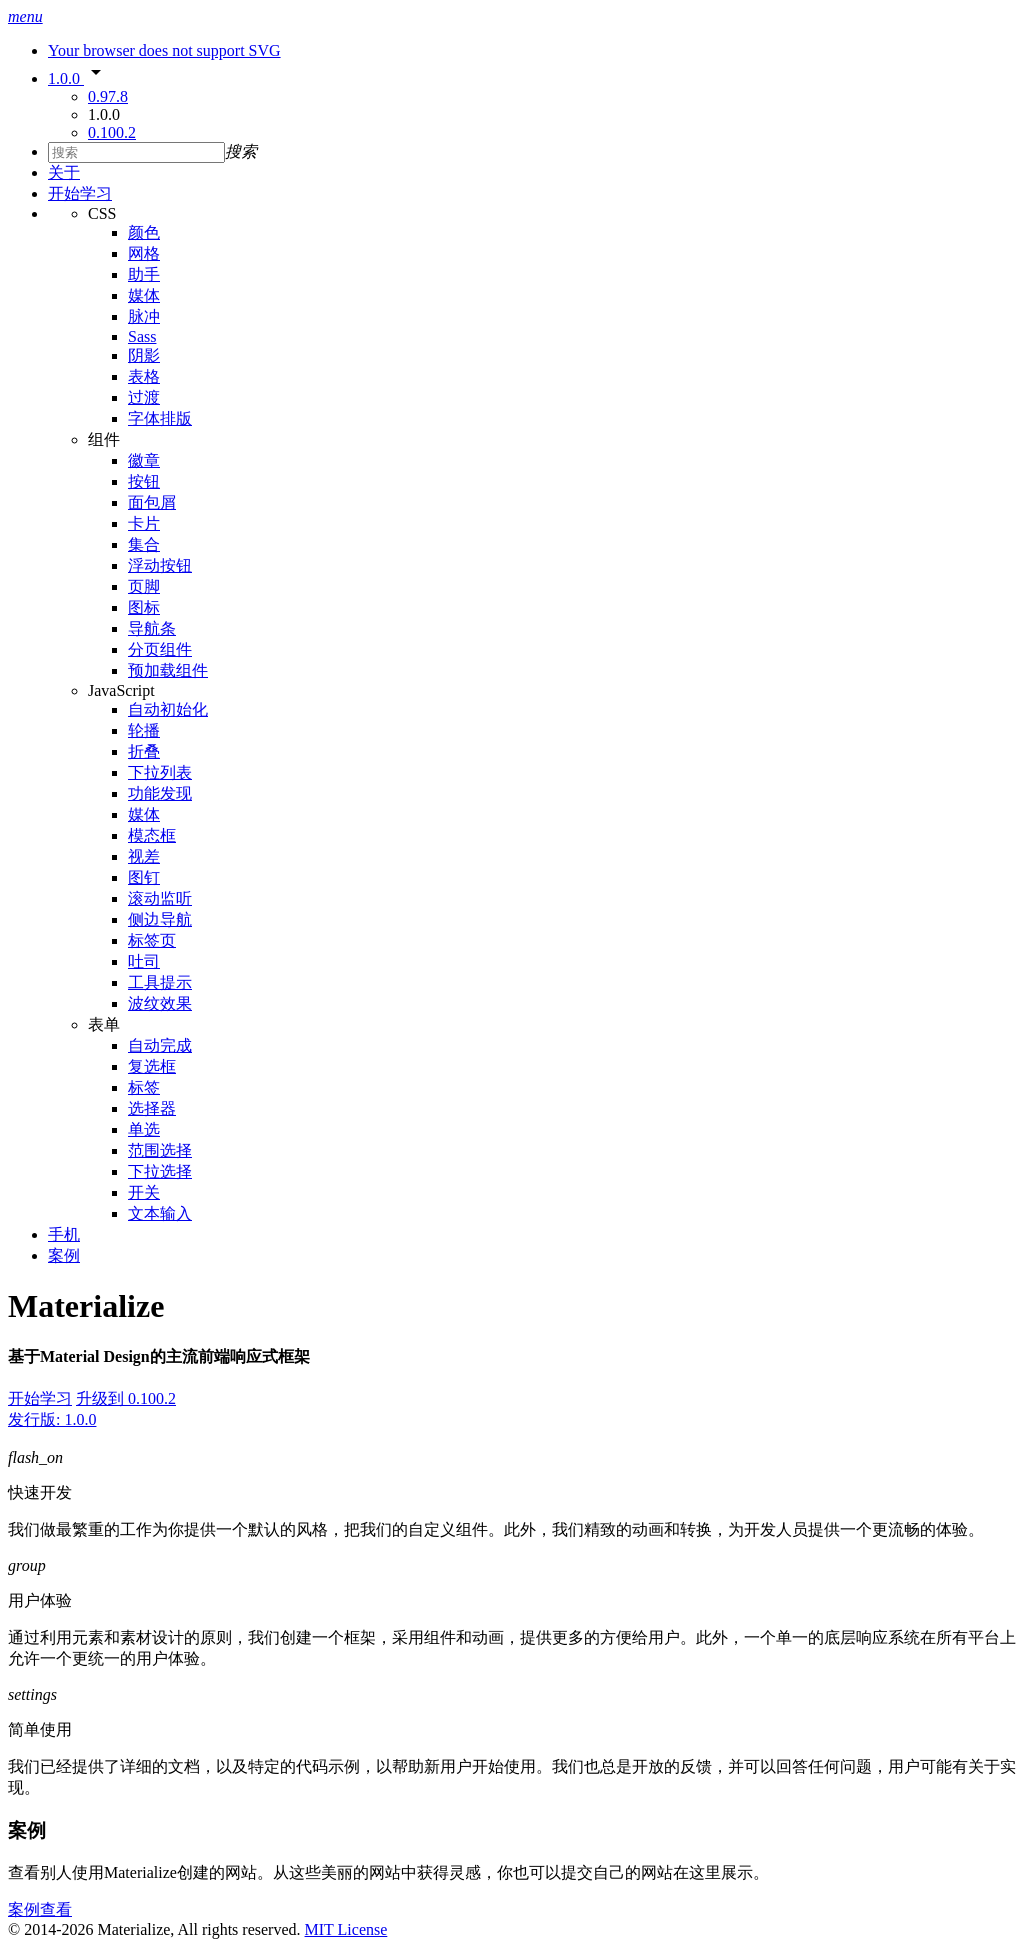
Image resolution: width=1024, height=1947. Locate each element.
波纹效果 (160, 1003)
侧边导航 (160, 919)
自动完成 (160, 1045)
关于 (64, 172)
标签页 (152, 940)
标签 (144, 1087)
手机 (64, 1234)
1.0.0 (78, 78)
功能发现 (160, 793)
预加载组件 (168, 670)
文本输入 (160, 1213)
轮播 (144, 730)
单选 (144, 1129)
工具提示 (160, 982)
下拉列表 (160, 772)
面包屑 (152, 502)
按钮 (144, 481)
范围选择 (160, 1150)
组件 (104, 439)
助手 (144, 274)
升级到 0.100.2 (126, 1398)
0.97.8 (108, 96)
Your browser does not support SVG (164, 50)
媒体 (144, 295)
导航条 (152, 628)
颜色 (144, 232)
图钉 (144, 877)
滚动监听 (160, 898)
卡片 (144, 523)
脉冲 (144, 316)
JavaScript (121, 690)
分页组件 (160, 649)
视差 (144, 856)
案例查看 (40, 1909)
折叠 (144, 751)
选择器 (152, 1108)
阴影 (144, 355)
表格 (144, 376)
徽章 (144, 460)
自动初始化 (168, 709)
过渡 (144, 397)
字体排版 (160, 418)
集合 (144, 544)
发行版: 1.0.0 (52, 1419)
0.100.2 (112, 132)
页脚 (144, 586)
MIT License (346, 1929)
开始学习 (80, 193)
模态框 (152, 835)
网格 (144, 253)
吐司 (144, 961)
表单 (104, 1024)
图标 (144, 607)
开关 (144, 1192)
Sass (142, 336)
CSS (102, 213)
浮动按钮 (160, 565)
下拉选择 (160, 1171)
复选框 (152, 1066)
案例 (64, 1255)
